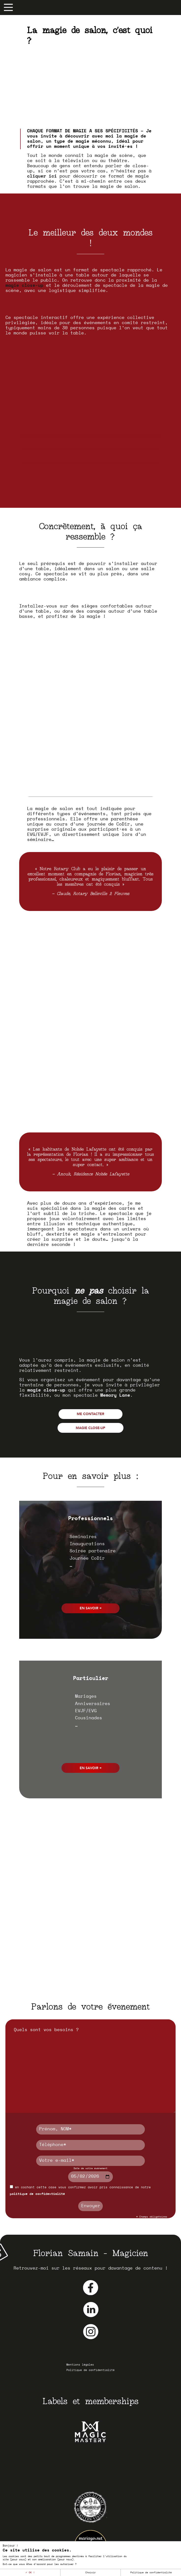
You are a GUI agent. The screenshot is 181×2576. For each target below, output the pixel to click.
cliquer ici (42, 176)
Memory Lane (115, 1395)
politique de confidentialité (37, 2194)
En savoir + (91, 1608)
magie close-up (24, 285)
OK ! (30, 2572)
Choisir (90, 2572)
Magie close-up (90, 1428)
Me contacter (90, 1414)
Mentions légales (80, 2364)
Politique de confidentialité (90, 2370)
